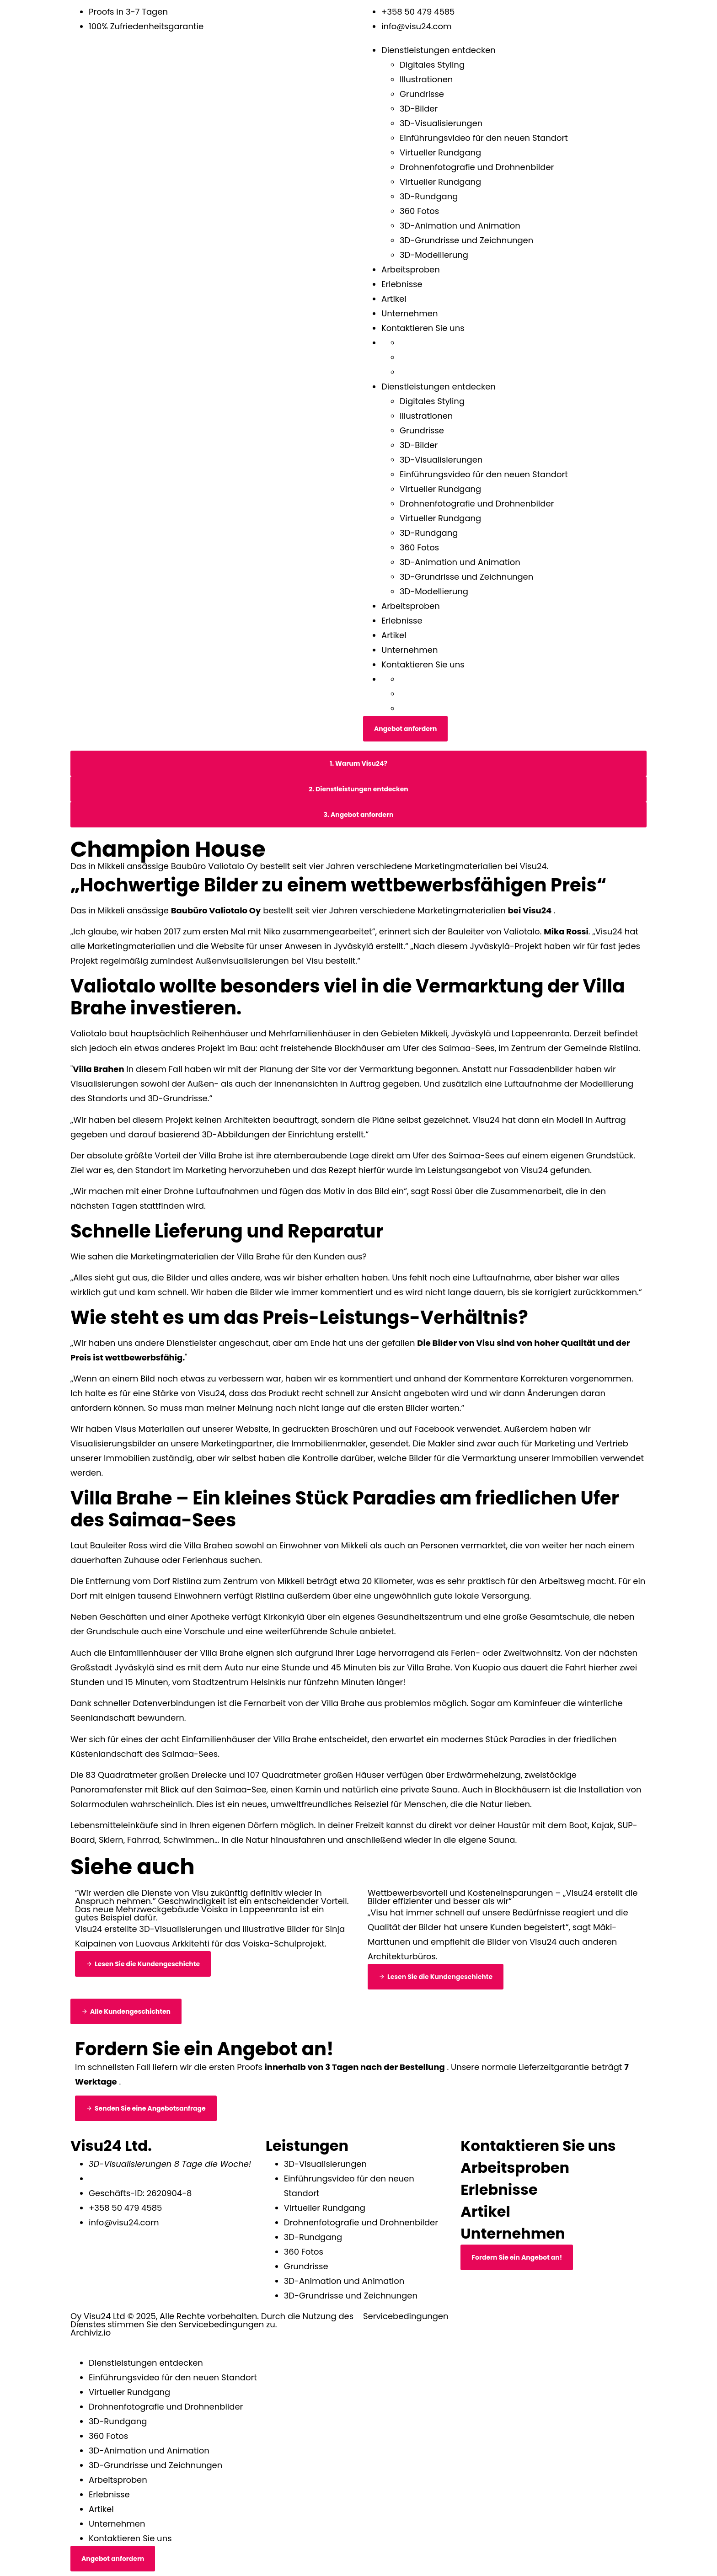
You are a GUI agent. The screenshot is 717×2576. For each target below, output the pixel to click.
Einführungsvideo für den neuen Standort (484, 138)
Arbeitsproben (410, 269)
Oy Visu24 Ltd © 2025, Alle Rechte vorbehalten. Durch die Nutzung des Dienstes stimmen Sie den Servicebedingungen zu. (211, 2320)
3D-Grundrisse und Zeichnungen (466, 240)
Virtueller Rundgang (440, 152)
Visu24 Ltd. (111, 2145)
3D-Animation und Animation (460, 225)
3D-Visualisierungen (441, 123)
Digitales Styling (432, 64)
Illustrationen (426, 79)
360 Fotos (419, 211)
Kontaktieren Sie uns (423, 328)
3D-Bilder (419, 108)
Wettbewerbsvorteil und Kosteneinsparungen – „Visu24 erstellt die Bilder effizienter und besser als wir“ (503, 1897)
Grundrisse (422, 94)
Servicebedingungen (406, 2316)
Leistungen (307, 2145)
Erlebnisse (402, 284)
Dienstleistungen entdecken (438, 50)
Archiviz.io (90, 2332)
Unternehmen (409, 313)
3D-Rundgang (429, 196)
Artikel (394, 298)
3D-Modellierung (434, 255)
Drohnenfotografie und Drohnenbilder (477, 167)
